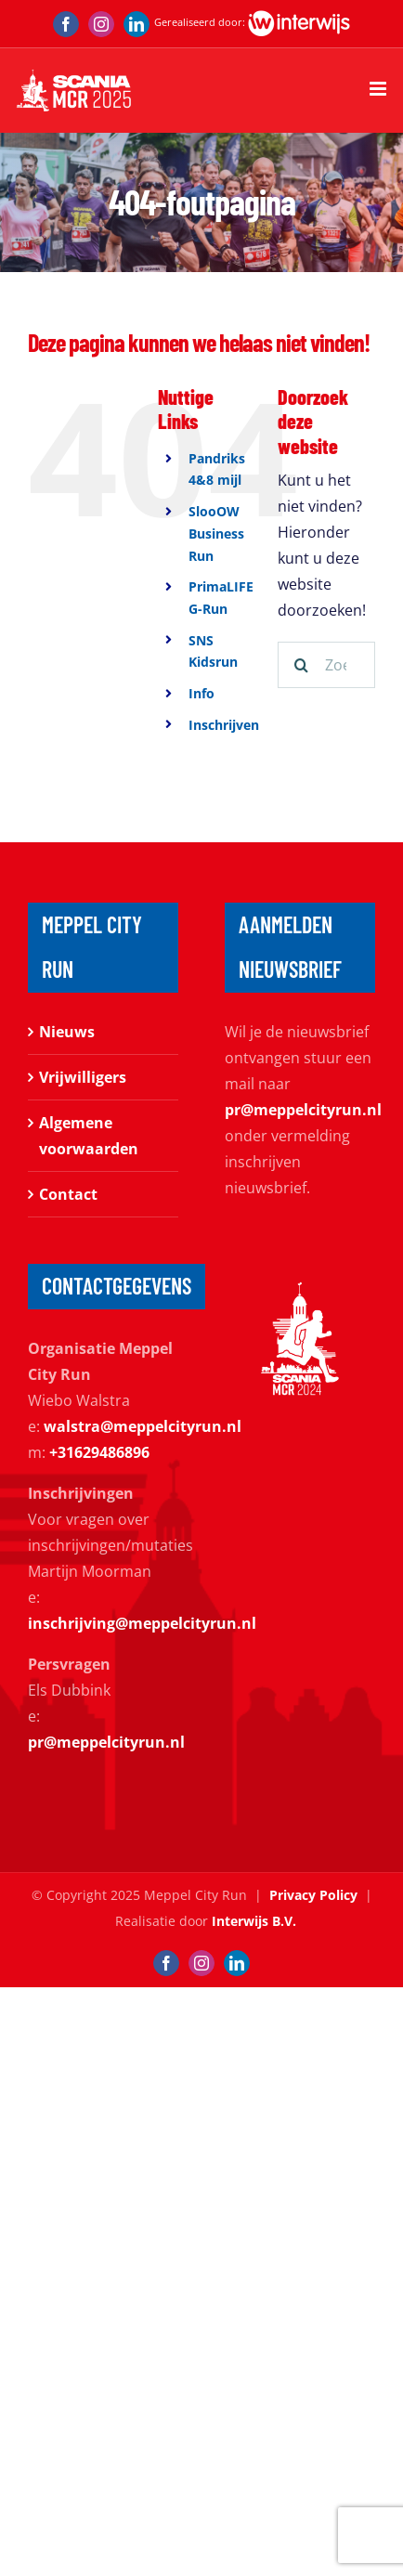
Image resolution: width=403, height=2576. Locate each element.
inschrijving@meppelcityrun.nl (142, 1623)
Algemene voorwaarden (88, 1135)
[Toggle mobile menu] (379, 88)
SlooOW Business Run (216, 533)
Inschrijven (223, 725)
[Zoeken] (301, 665)
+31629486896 (99, 1452)
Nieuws (67, 1031)
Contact (68, 1194)
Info (201, 693)
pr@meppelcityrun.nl (303, 1109)
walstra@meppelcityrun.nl (142, 1426)
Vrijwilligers (82, 1077)
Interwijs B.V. (254, 1921)
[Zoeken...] (326, 665)
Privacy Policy (313, 1895)
